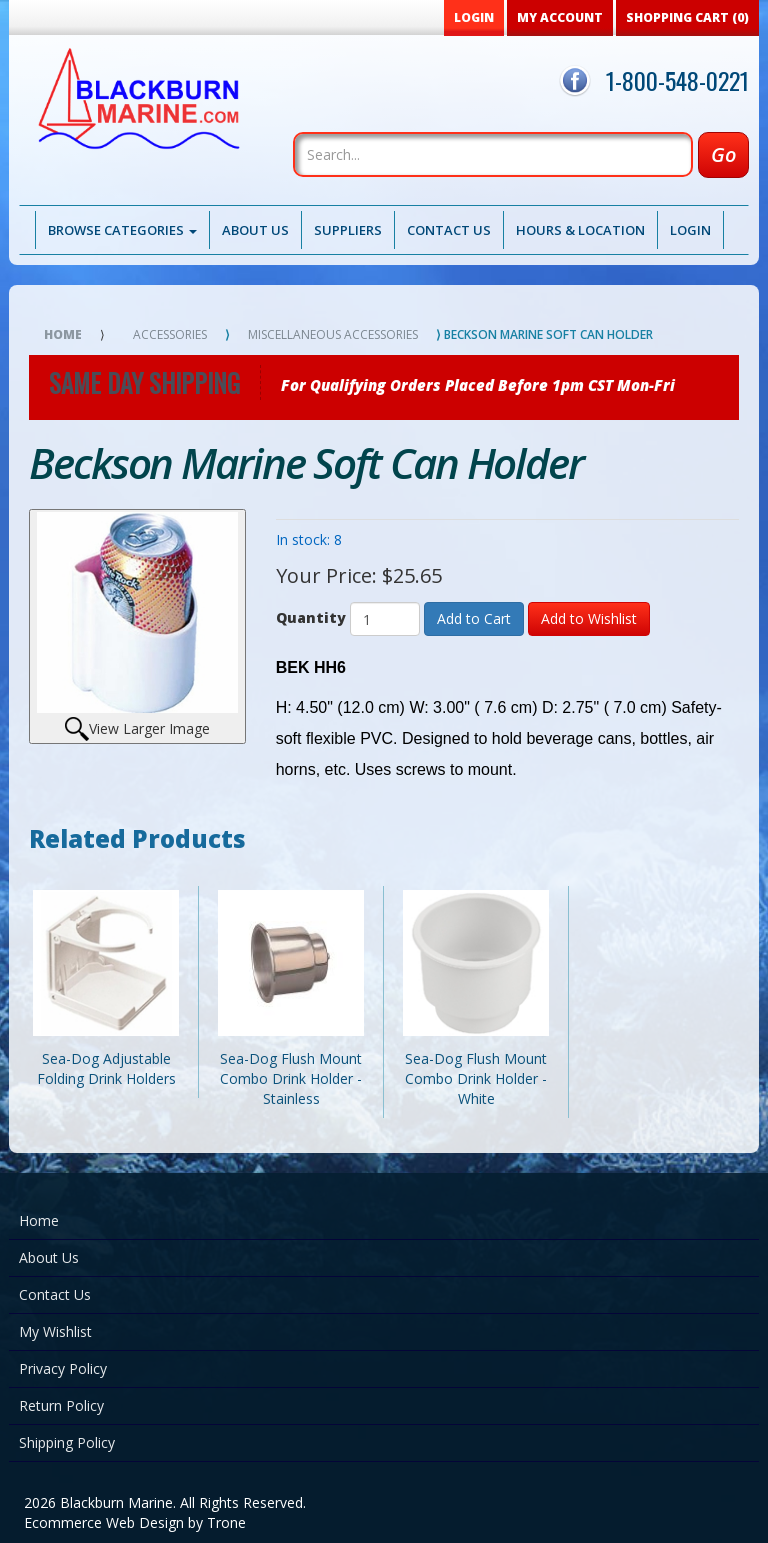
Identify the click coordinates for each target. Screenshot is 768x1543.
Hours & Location (580, 230)
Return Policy (61, 1405)
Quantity (311, 617)
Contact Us (449, 230)
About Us (255, 230)
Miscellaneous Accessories (333, 334)
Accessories (170, 334)
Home (63, 334)
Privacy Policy (63, 1368)
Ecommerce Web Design (104, 1522)
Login (690, 230)
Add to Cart (474, 618)
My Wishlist (55, 1331)
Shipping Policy (67, 1442)
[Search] (493, 154)
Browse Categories (122, 230)
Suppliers (348, 230)
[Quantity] (385, 619)
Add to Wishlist (589, 618)
